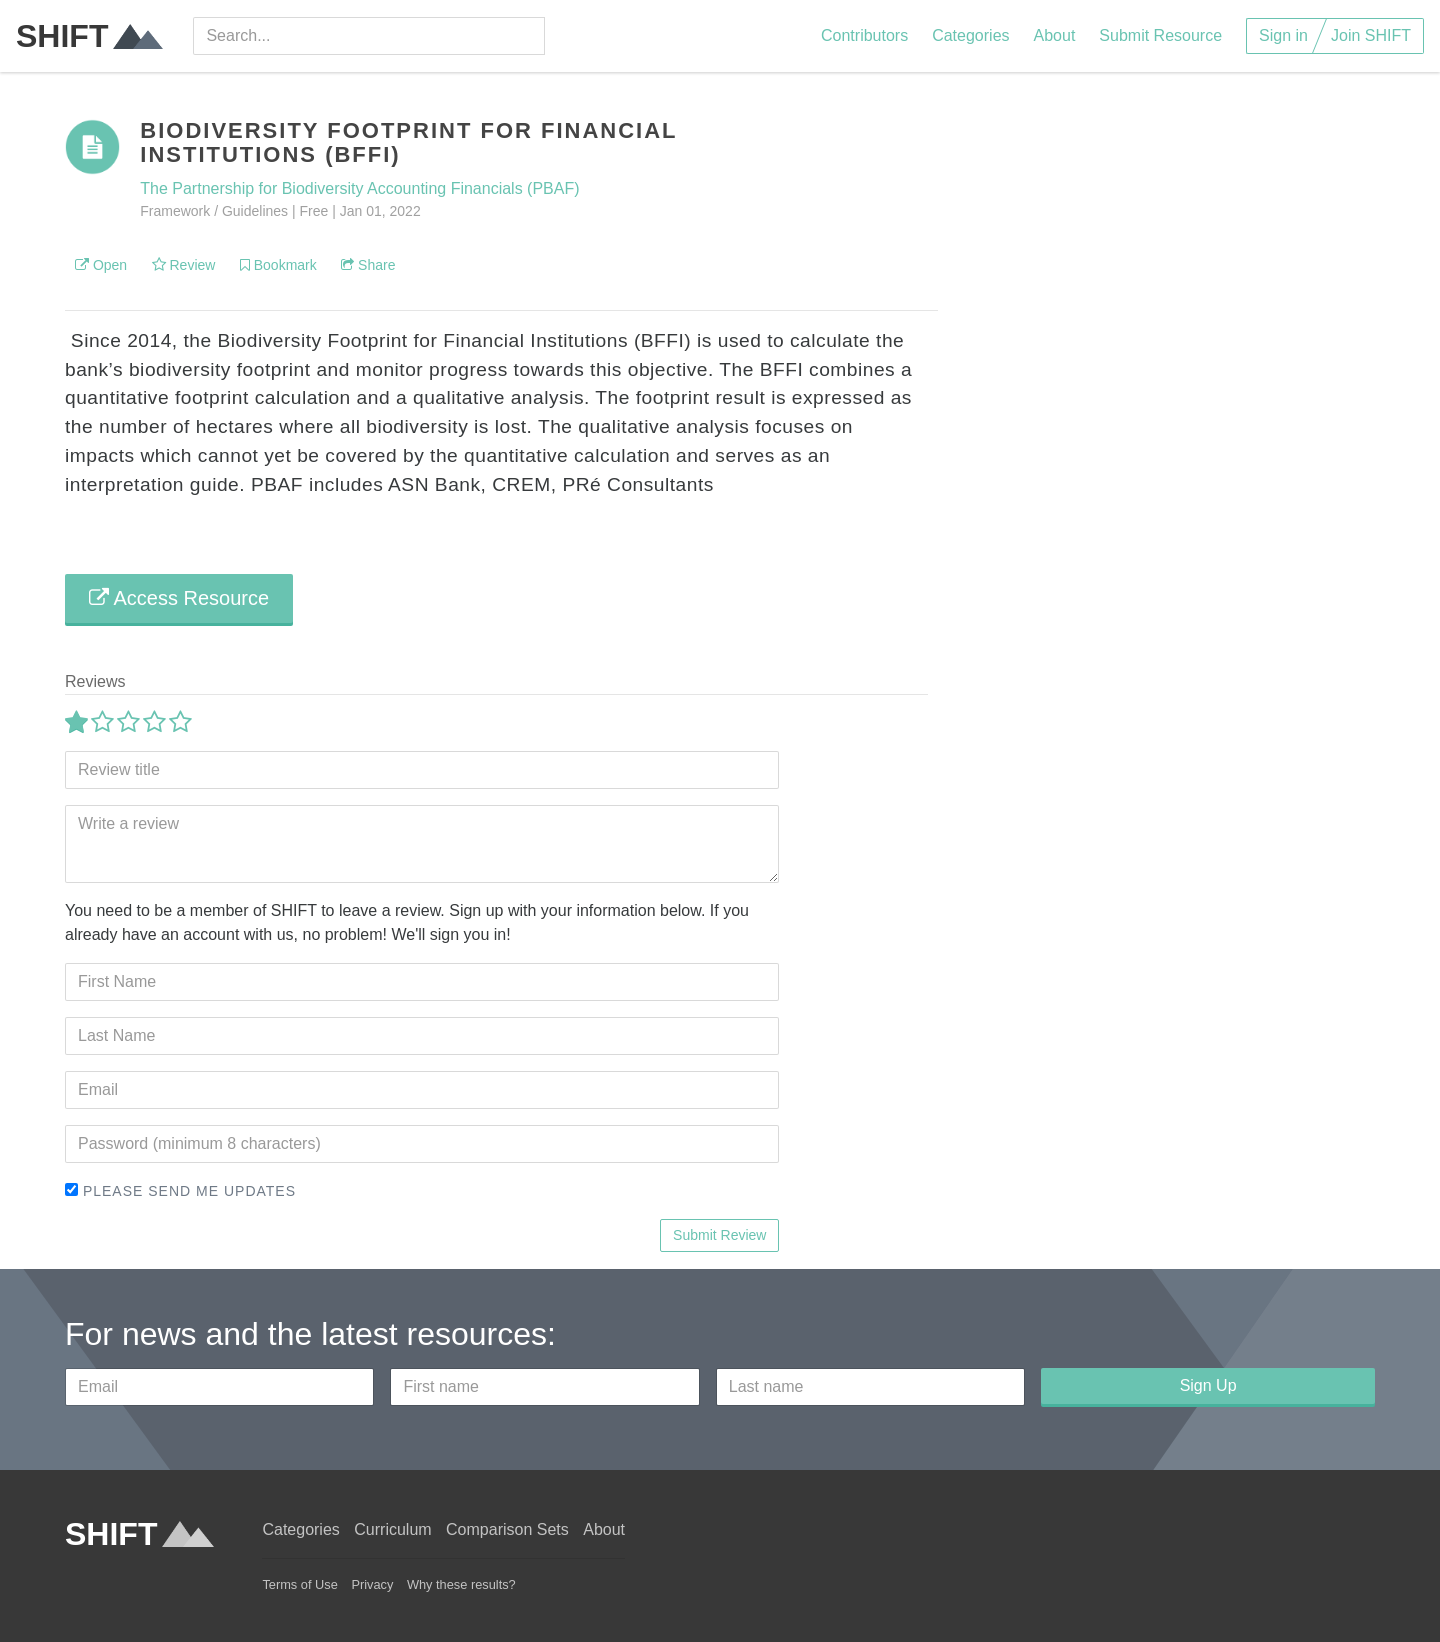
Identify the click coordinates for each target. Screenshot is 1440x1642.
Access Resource (179, 598)
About (1055, 35)
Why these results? (461, 1584)
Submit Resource (1160, 35)
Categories (970, 35)
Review (184, 265)
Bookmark (278, 265)
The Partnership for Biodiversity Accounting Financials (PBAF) (359, 188)
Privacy (372, 1584)
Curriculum (392, 1529)
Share (368, 265)
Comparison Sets (507, 1529)
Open (101, 265)
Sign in (1283, 35)
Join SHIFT (1371, 35)
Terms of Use (299, 1584)
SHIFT (89, 36)
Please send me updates (180, 1191)
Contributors (864, 35)
